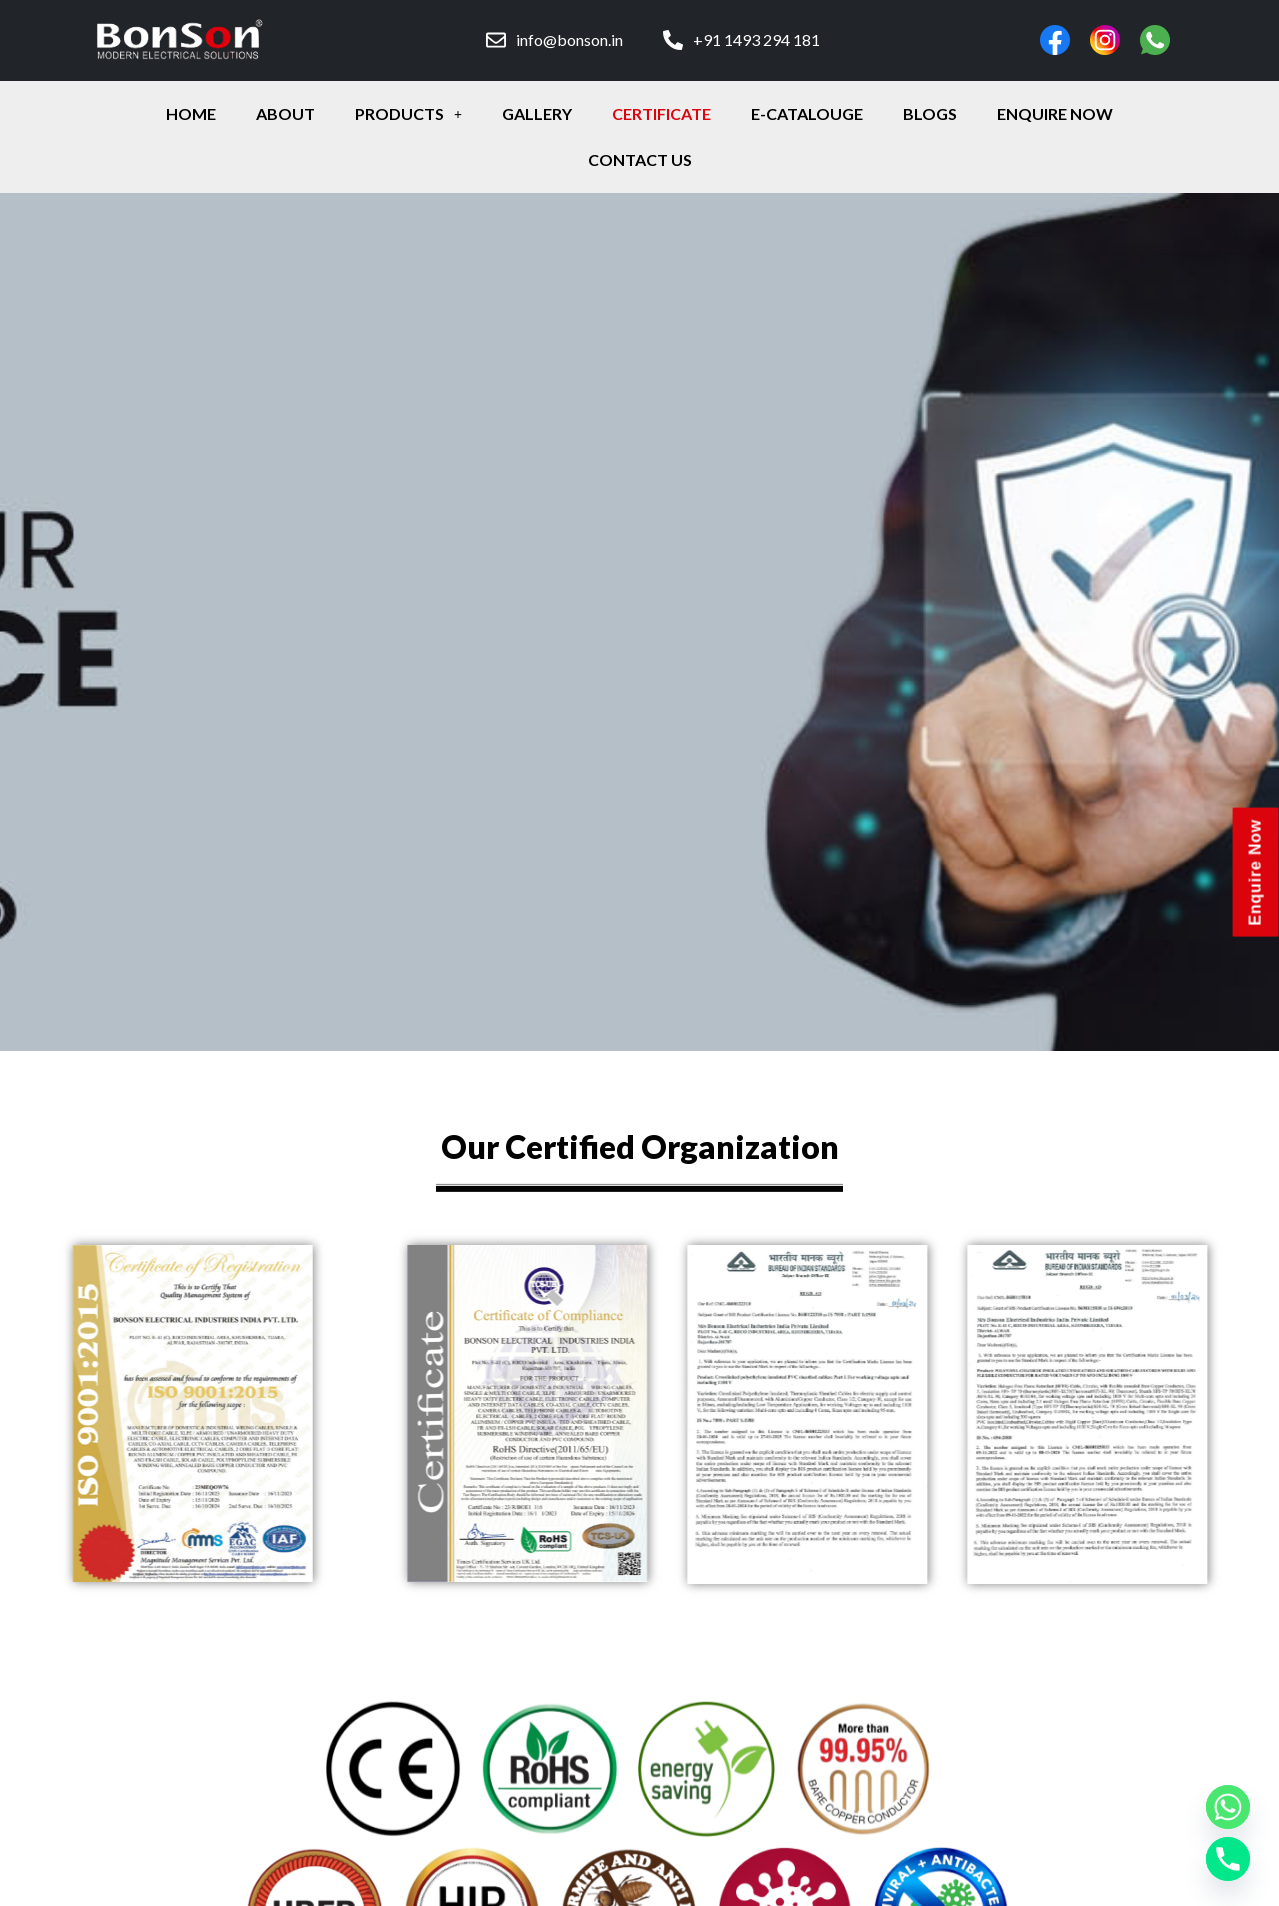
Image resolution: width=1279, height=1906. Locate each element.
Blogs (930, 113)
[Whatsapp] (1228, 1807)
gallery (537, 113)
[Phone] (1228, 1859)
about (285, 113)
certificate (661, 113)
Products (408, 113)
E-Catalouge (807, 113)
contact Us (640, 159)
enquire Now (1055, 113)
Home (191, 113)
